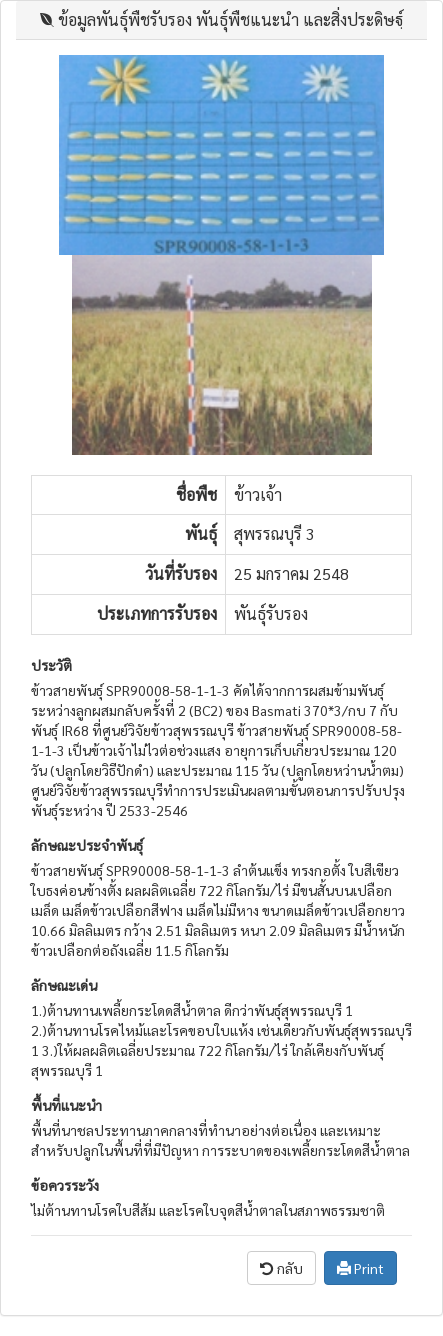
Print (360, 1268)
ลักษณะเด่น (64, 985)
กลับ (281, 1268)
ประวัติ (51, 665)
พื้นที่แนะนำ (66, 1105)
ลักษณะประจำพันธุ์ (87, 845)
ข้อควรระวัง (65, 1185)
